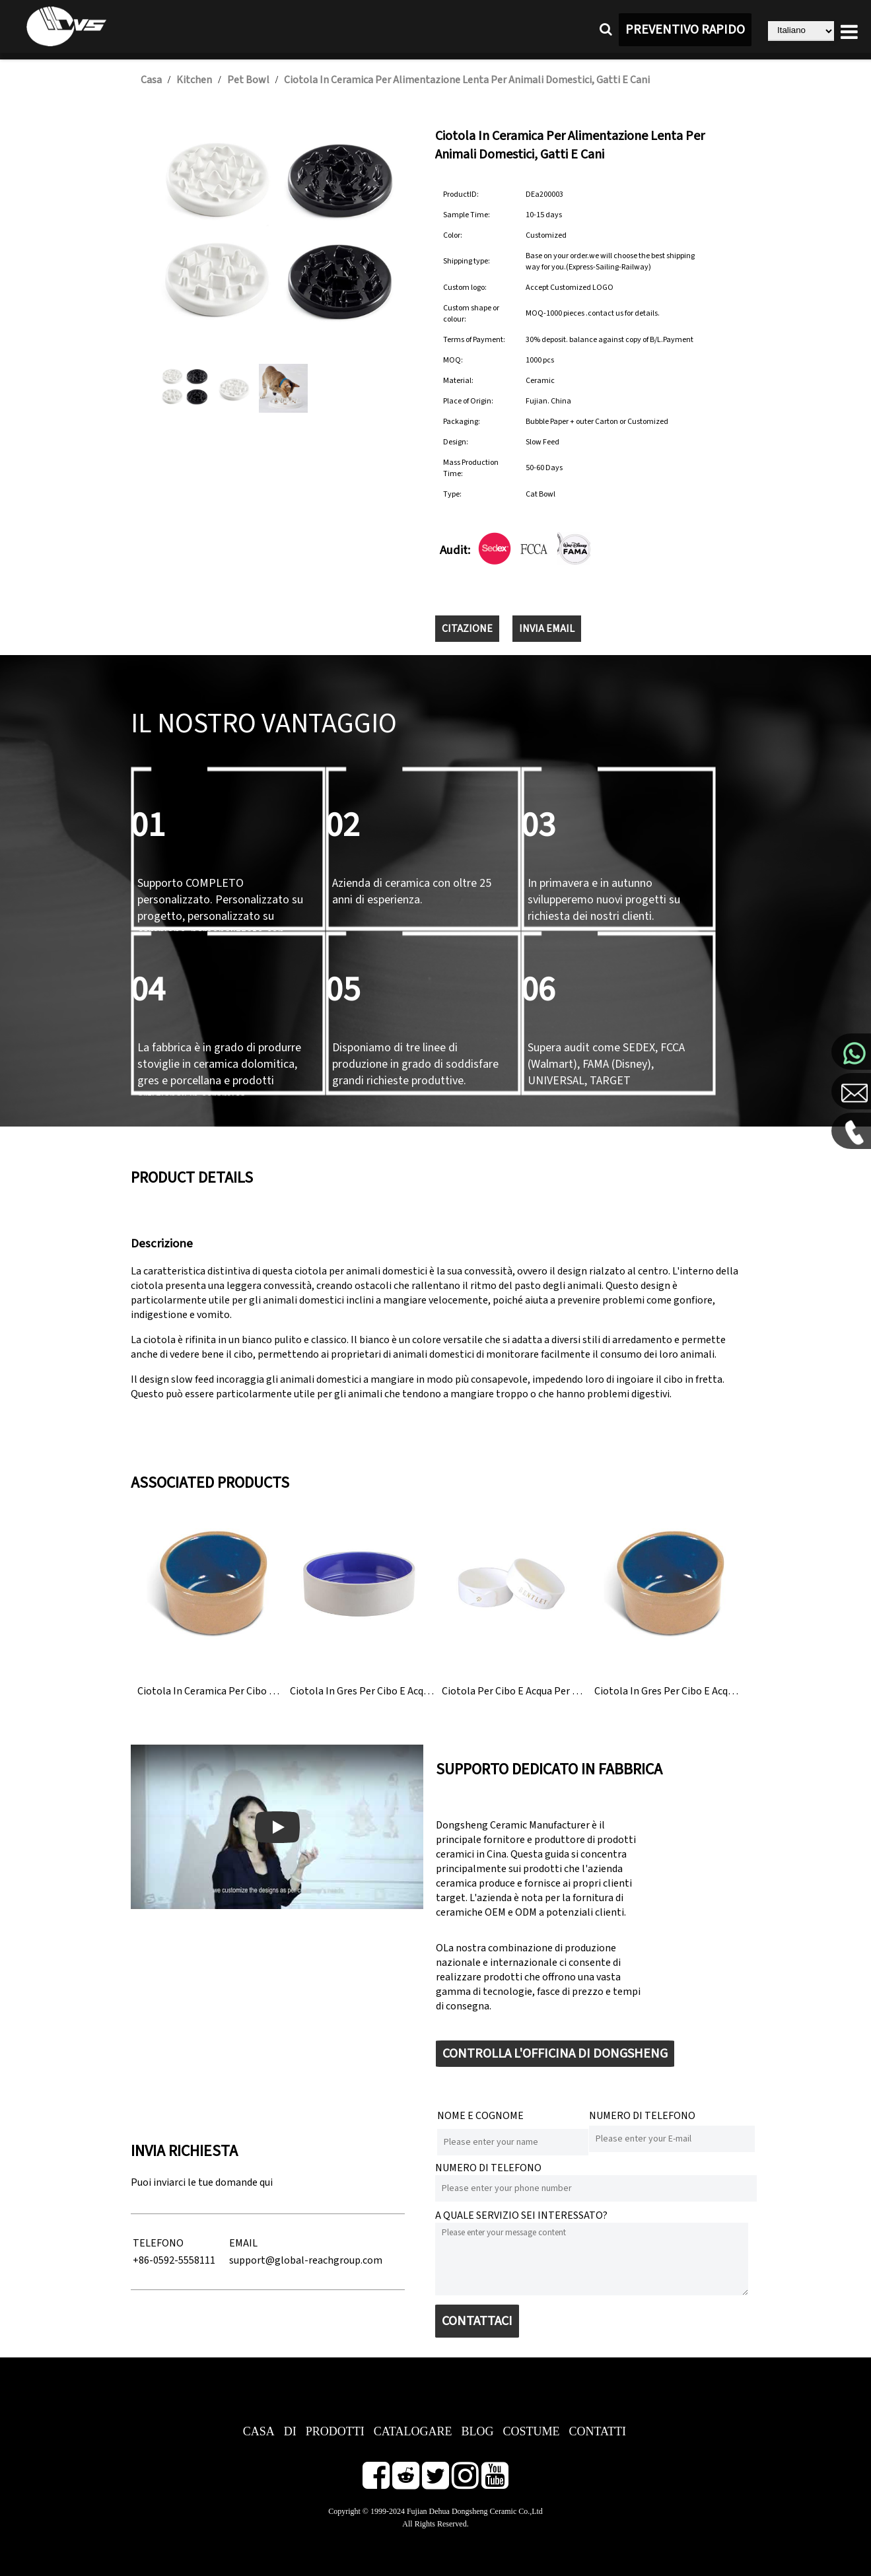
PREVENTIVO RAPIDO (685, 29)
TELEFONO (158, 2243)
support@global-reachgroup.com (305, 2260)
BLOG (477, 2431)
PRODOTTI (335, 2431)
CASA (259, 2431)
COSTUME (531, 2431)
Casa (151, 80)
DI (290, 2431)
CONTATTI (597, 2431)
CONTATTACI (477, 2321)
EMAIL (243, 2243)
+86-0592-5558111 (174, 2260)
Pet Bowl (248, 80)
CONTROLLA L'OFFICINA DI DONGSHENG (555, 2053)
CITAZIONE (467, 628)
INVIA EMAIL (547, 628)
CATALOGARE (413, 2431)
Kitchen (194, 80)
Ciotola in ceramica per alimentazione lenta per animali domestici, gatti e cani (467, 80)
